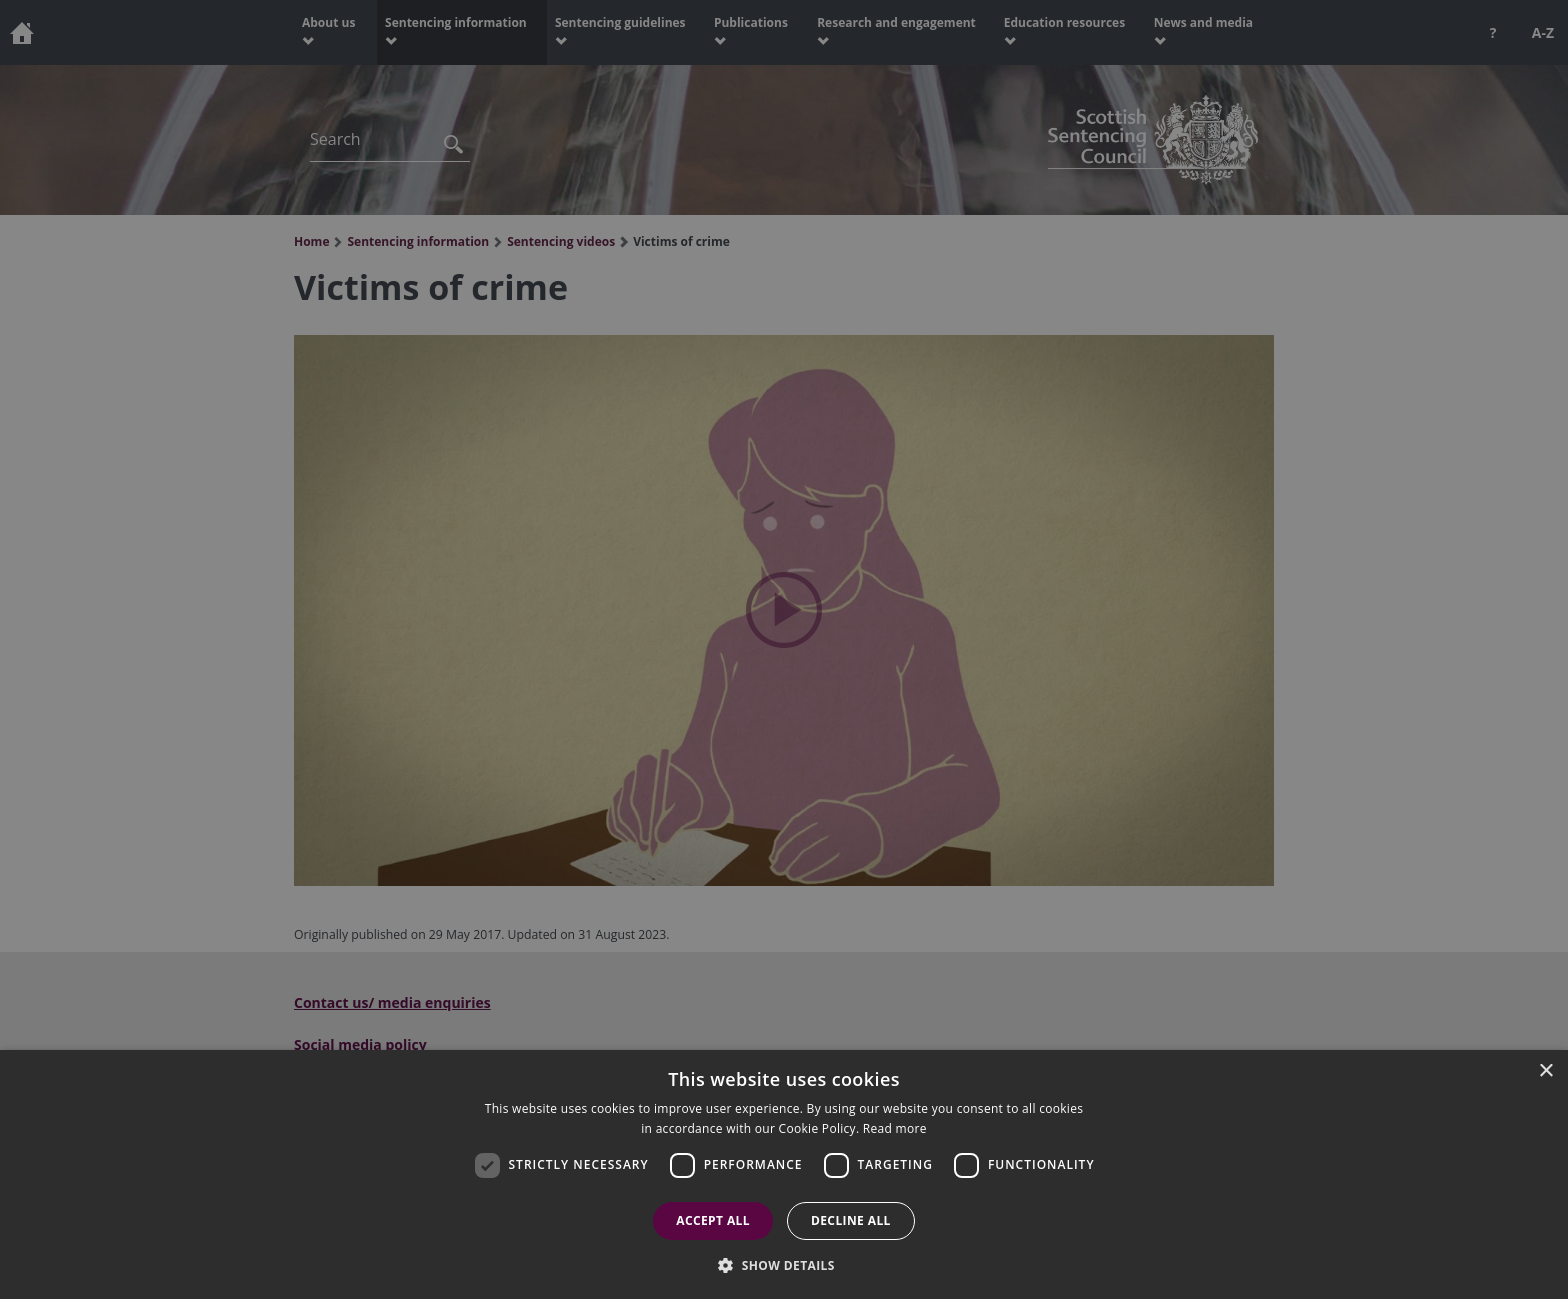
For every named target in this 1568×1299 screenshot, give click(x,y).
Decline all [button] (851, 1220)
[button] (784, 1265)
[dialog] (784, 1174)
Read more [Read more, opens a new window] (895, 1128)
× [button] (1545, 1071)
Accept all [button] (713, 1220)
